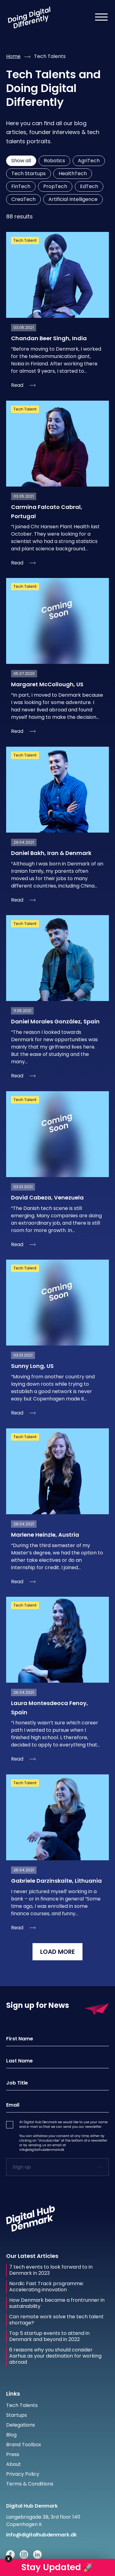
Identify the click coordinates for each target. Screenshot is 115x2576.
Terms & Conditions (29, 2483)
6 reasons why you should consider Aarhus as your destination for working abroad (55, 2356)
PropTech (55, 186)
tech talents (50, 56)
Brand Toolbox (23, 2444)
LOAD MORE (57, 1951)
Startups (16, 2415)
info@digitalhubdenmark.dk (41, 2149)
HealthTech (73, 173)
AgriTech (89, 160)
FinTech (20, 186)
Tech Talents (22, 2405)
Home (13, 56)
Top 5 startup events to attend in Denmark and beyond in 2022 (49, 2336)
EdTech (89, 186)
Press (12, 2454)
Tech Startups (28, 173)
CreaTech (23, 199)
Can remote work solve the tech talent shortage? (56, 2320)
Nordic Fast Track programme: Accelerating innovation (46, 2287)
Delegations (20, 2424)
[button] (9, 2124)
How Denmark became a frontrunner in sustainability (57, 2303)
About (13, 2464)
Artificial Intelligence (73, 199)
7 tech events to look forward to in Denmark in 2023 (51, 2270)
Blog (11, 2434)
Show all (21, 160)
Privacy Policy (22, 2474)
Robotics (54, 160)
